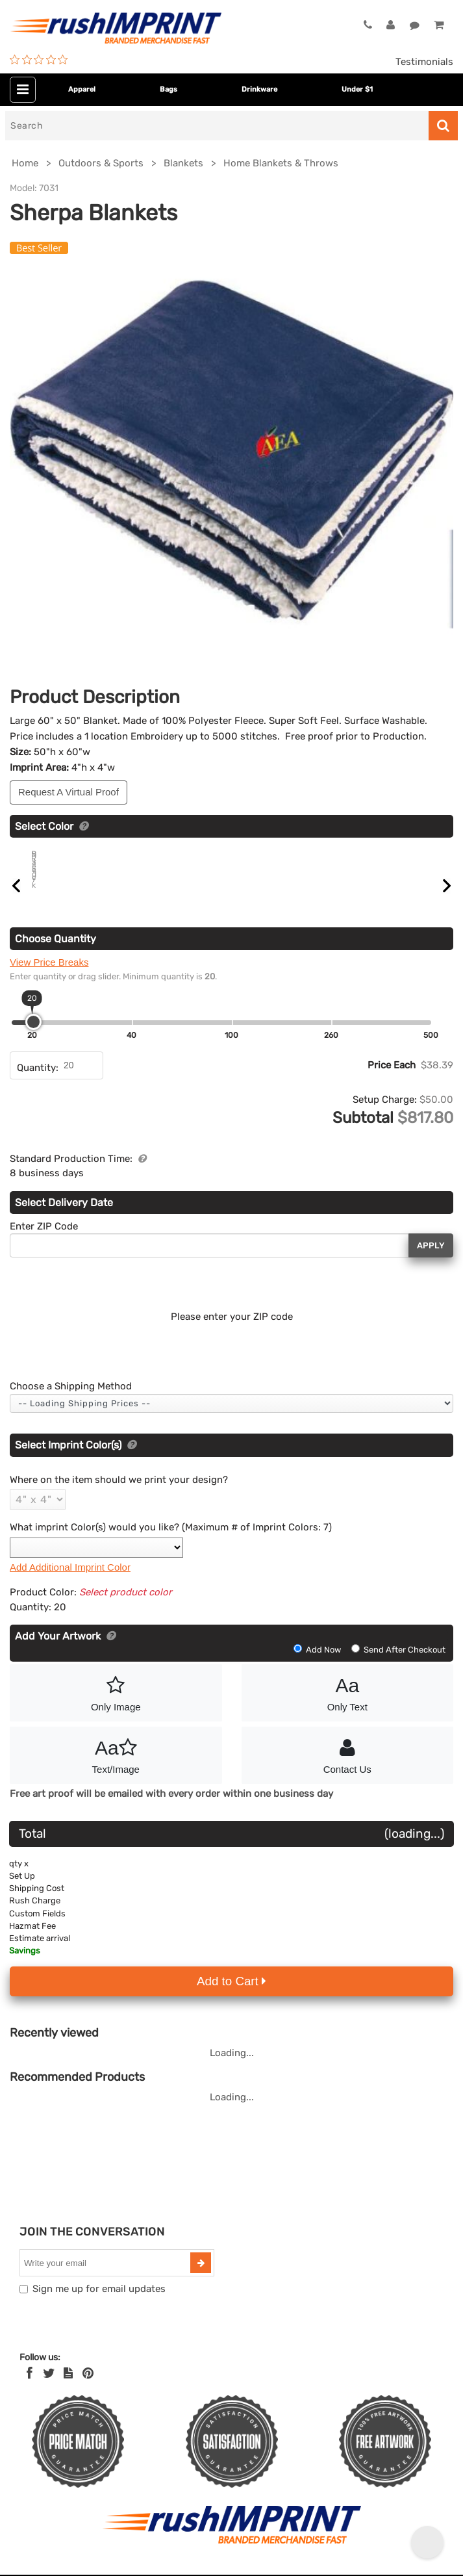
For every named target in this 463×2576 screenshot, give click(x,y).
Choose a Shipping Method (71, 1401)
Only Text (347, 1706)
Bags (168, 89)
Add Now (318, 1664)
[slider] (33, 1037)
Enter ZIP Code (44, 1241)
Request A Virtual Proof (68, 791)
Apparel (81, 89)
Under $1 (357, 89)
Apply (431, 1260)
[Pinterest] (88, 2388)
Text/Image (116, 1769)
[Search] (217, 125)
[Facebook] (29, 2388)
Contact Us (347, 1769)
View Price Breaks (49, 977)
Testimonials (424, 62)
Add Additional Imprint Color (70, 1582)
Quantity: (37, 1082)
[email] (106, 2277)
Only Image (116, 1706)
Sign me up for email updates (99, 2304)
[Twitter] (49, 2388)
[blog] (68, 2388)
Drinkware (259, 89)
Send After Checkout (398, 1664)
